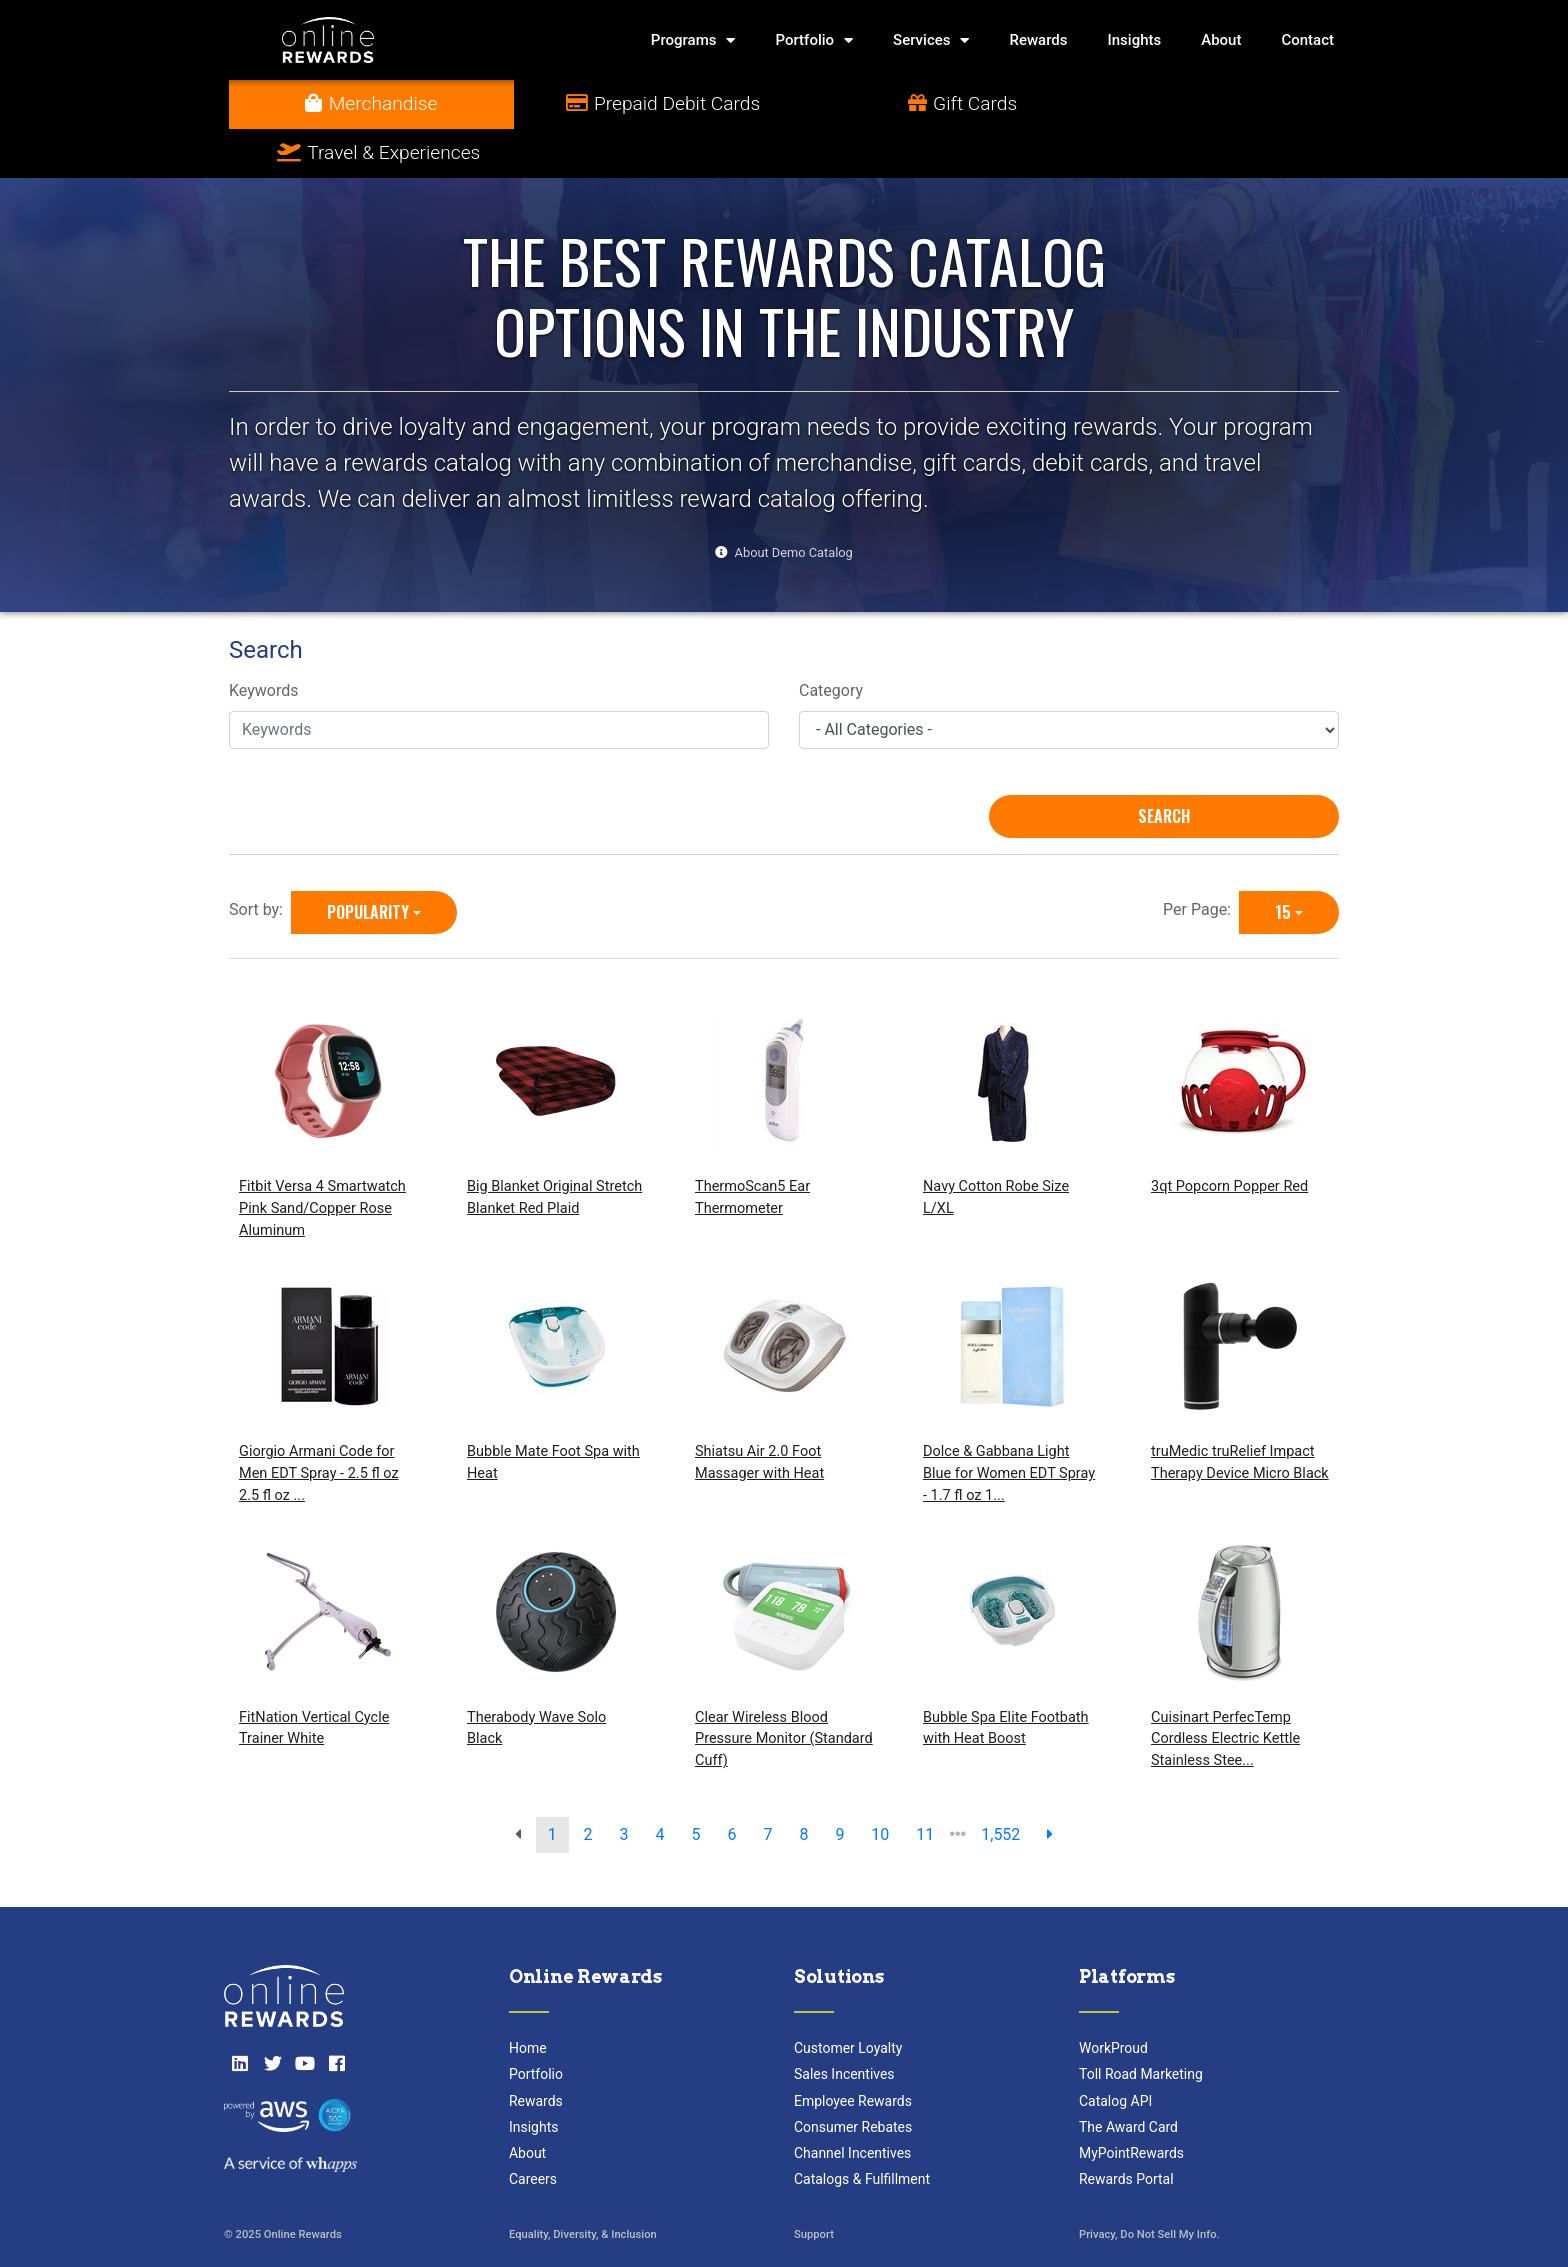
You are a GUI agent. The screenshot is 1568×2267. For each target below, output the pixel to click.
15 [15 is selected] (1283, 863)
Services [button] (931, 40)
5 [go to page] (696, 1785)
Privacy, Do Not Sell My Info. (1149, 2186)
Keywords (264, 642)
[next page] (1050, 1786)
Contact (1307, 40)
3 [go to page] (624, 1785)
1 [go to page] (552, 1785)
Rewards (1038, 40)
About (1221, 40)
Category (831, 642)
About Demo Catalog (794, 503)
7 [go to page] (767, 1785)
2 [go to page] (588, 1785)
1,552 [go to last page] (1000, 1785)
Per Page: (1201, 860)
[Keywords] (499, 681)
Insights (1135, 40)
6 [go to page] (731, 1785)
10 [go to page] (880, 1785)
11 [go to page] (925, 1785)
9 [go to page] (839, 1785)
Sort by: (260, 860)
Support (814, 2186)
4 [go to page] (660, 1785)
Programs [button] (693, 40)
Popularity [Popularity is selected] (368, 863)
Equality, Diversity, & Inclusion (583, 2186)
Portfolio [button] (814, 40)
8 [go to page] (803, 1785)
